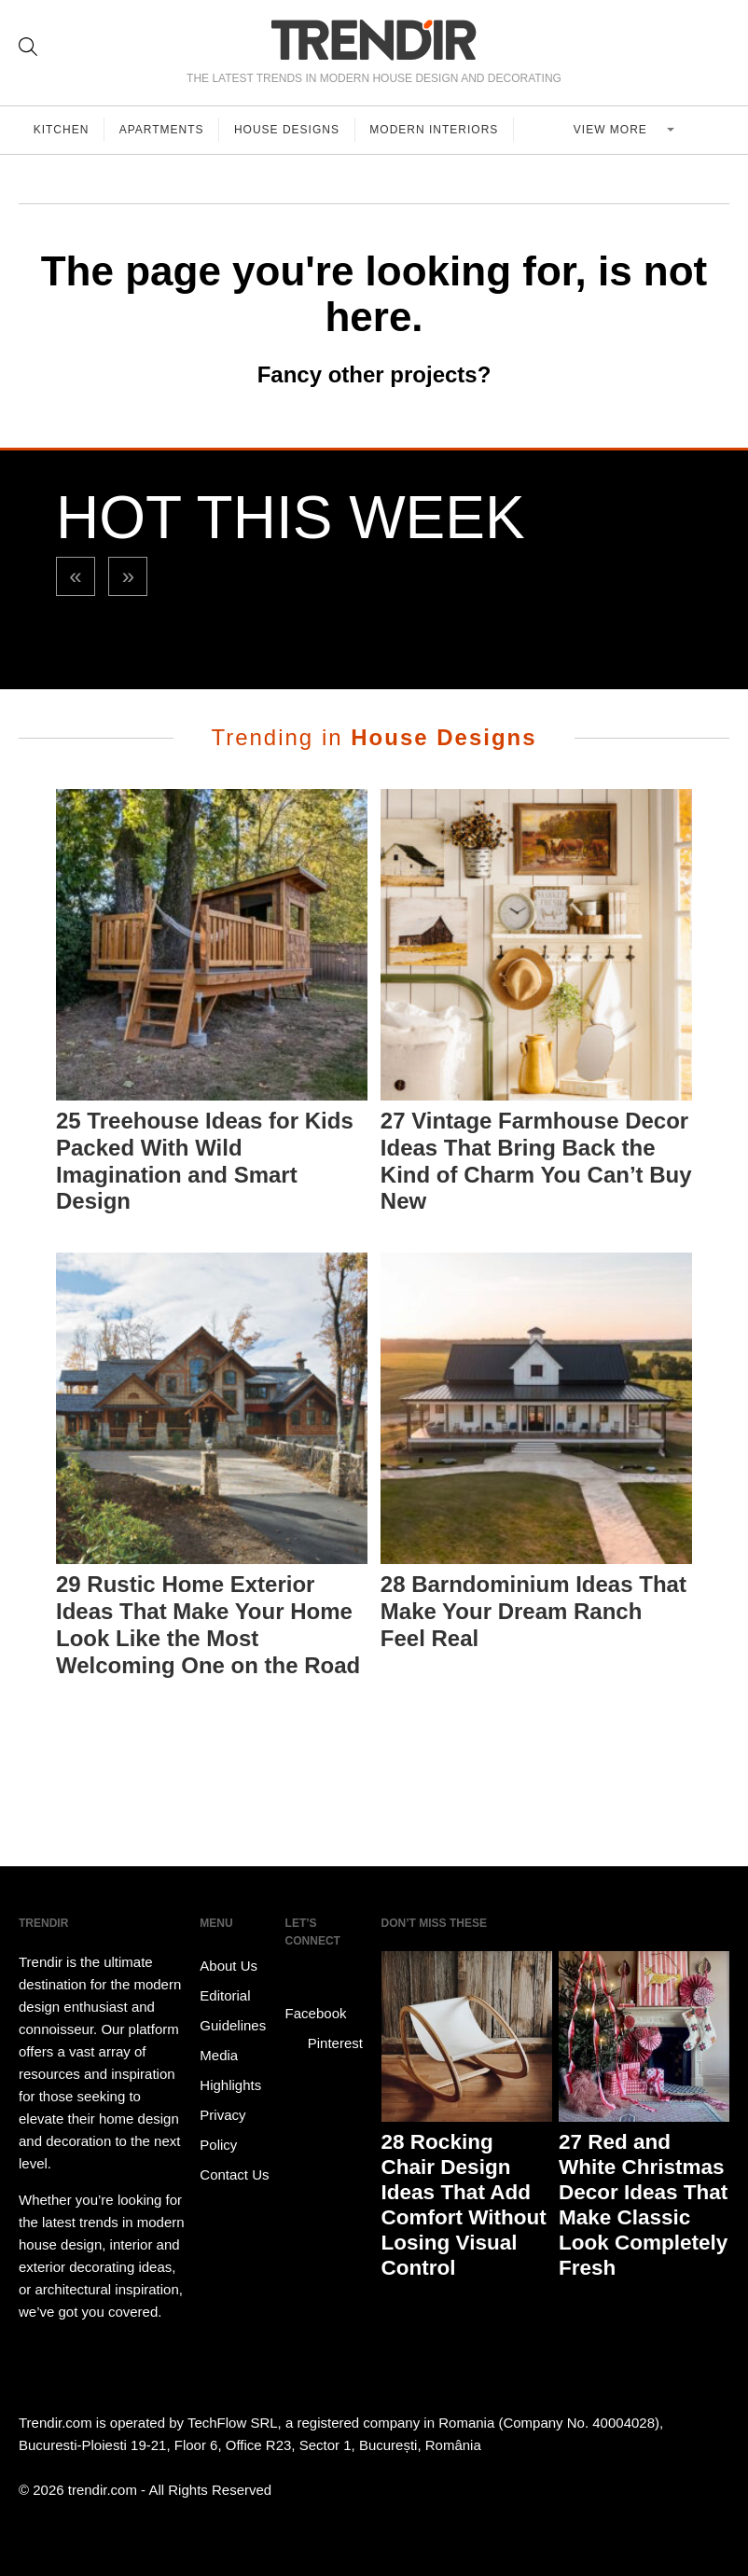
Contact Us (234, 2174)
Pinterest (324, 2043)
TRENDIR (374, 40)
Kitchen (62, 129)
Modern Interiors (436, 129)
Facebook (316, 1999)
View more (613, 129)
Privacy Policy (222, 2130)
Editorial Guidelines (233, 2010)
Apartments (162, 129)
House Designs (288, 129)
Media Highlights (230, 2070)
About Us (228, 1966)
